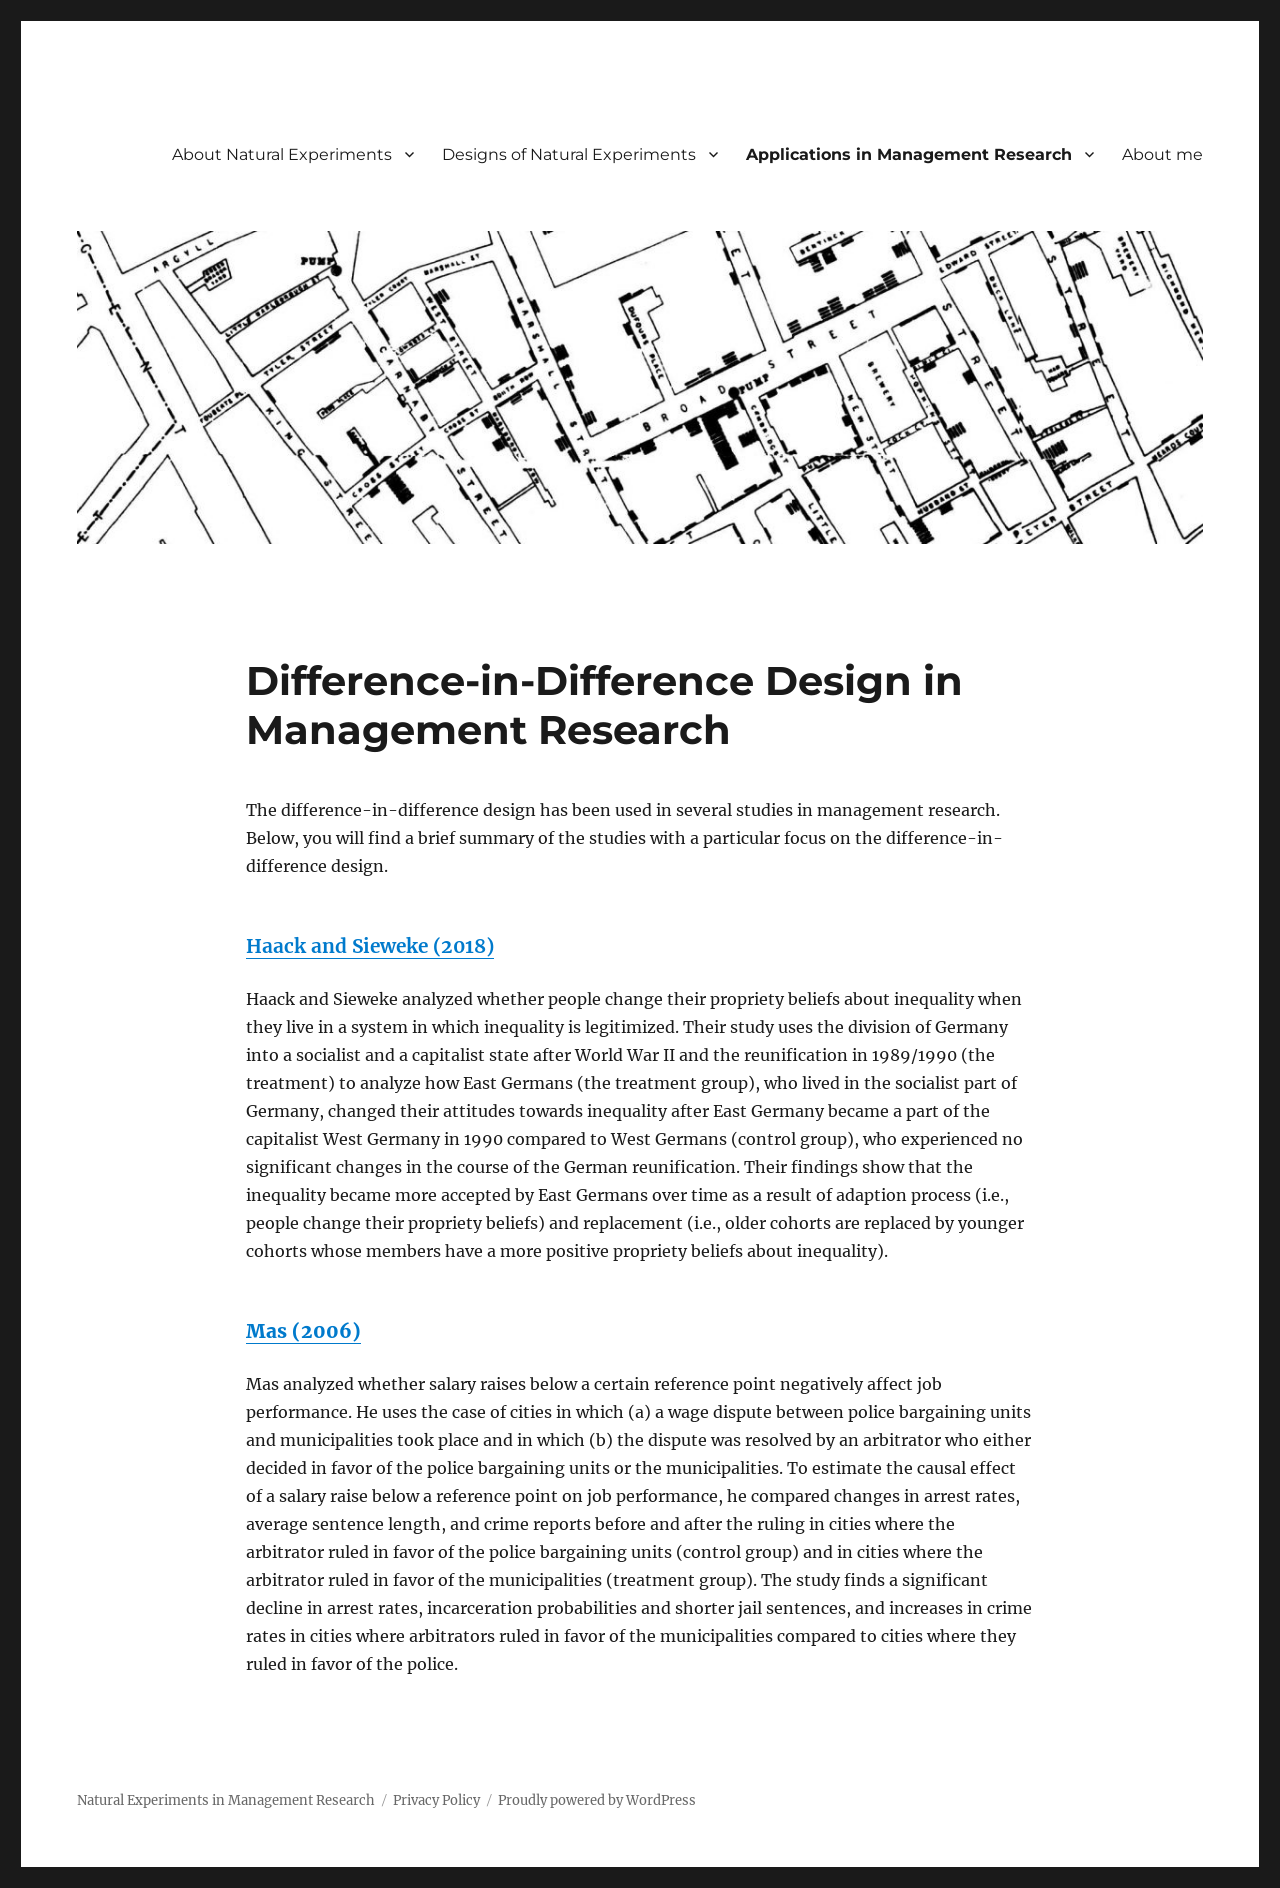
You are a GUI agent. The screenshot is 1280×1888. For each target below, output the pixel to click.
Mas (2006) (303, 1331)
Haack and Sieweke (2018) (370, 946)
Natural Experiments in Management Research (226, 1800)
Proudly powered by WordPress (597, 1800)
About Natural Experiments (282, 154)
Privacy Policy (436, 1800)
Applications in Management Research (909, 154)
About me (1162, 154)
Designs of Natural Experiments (569, 154)
